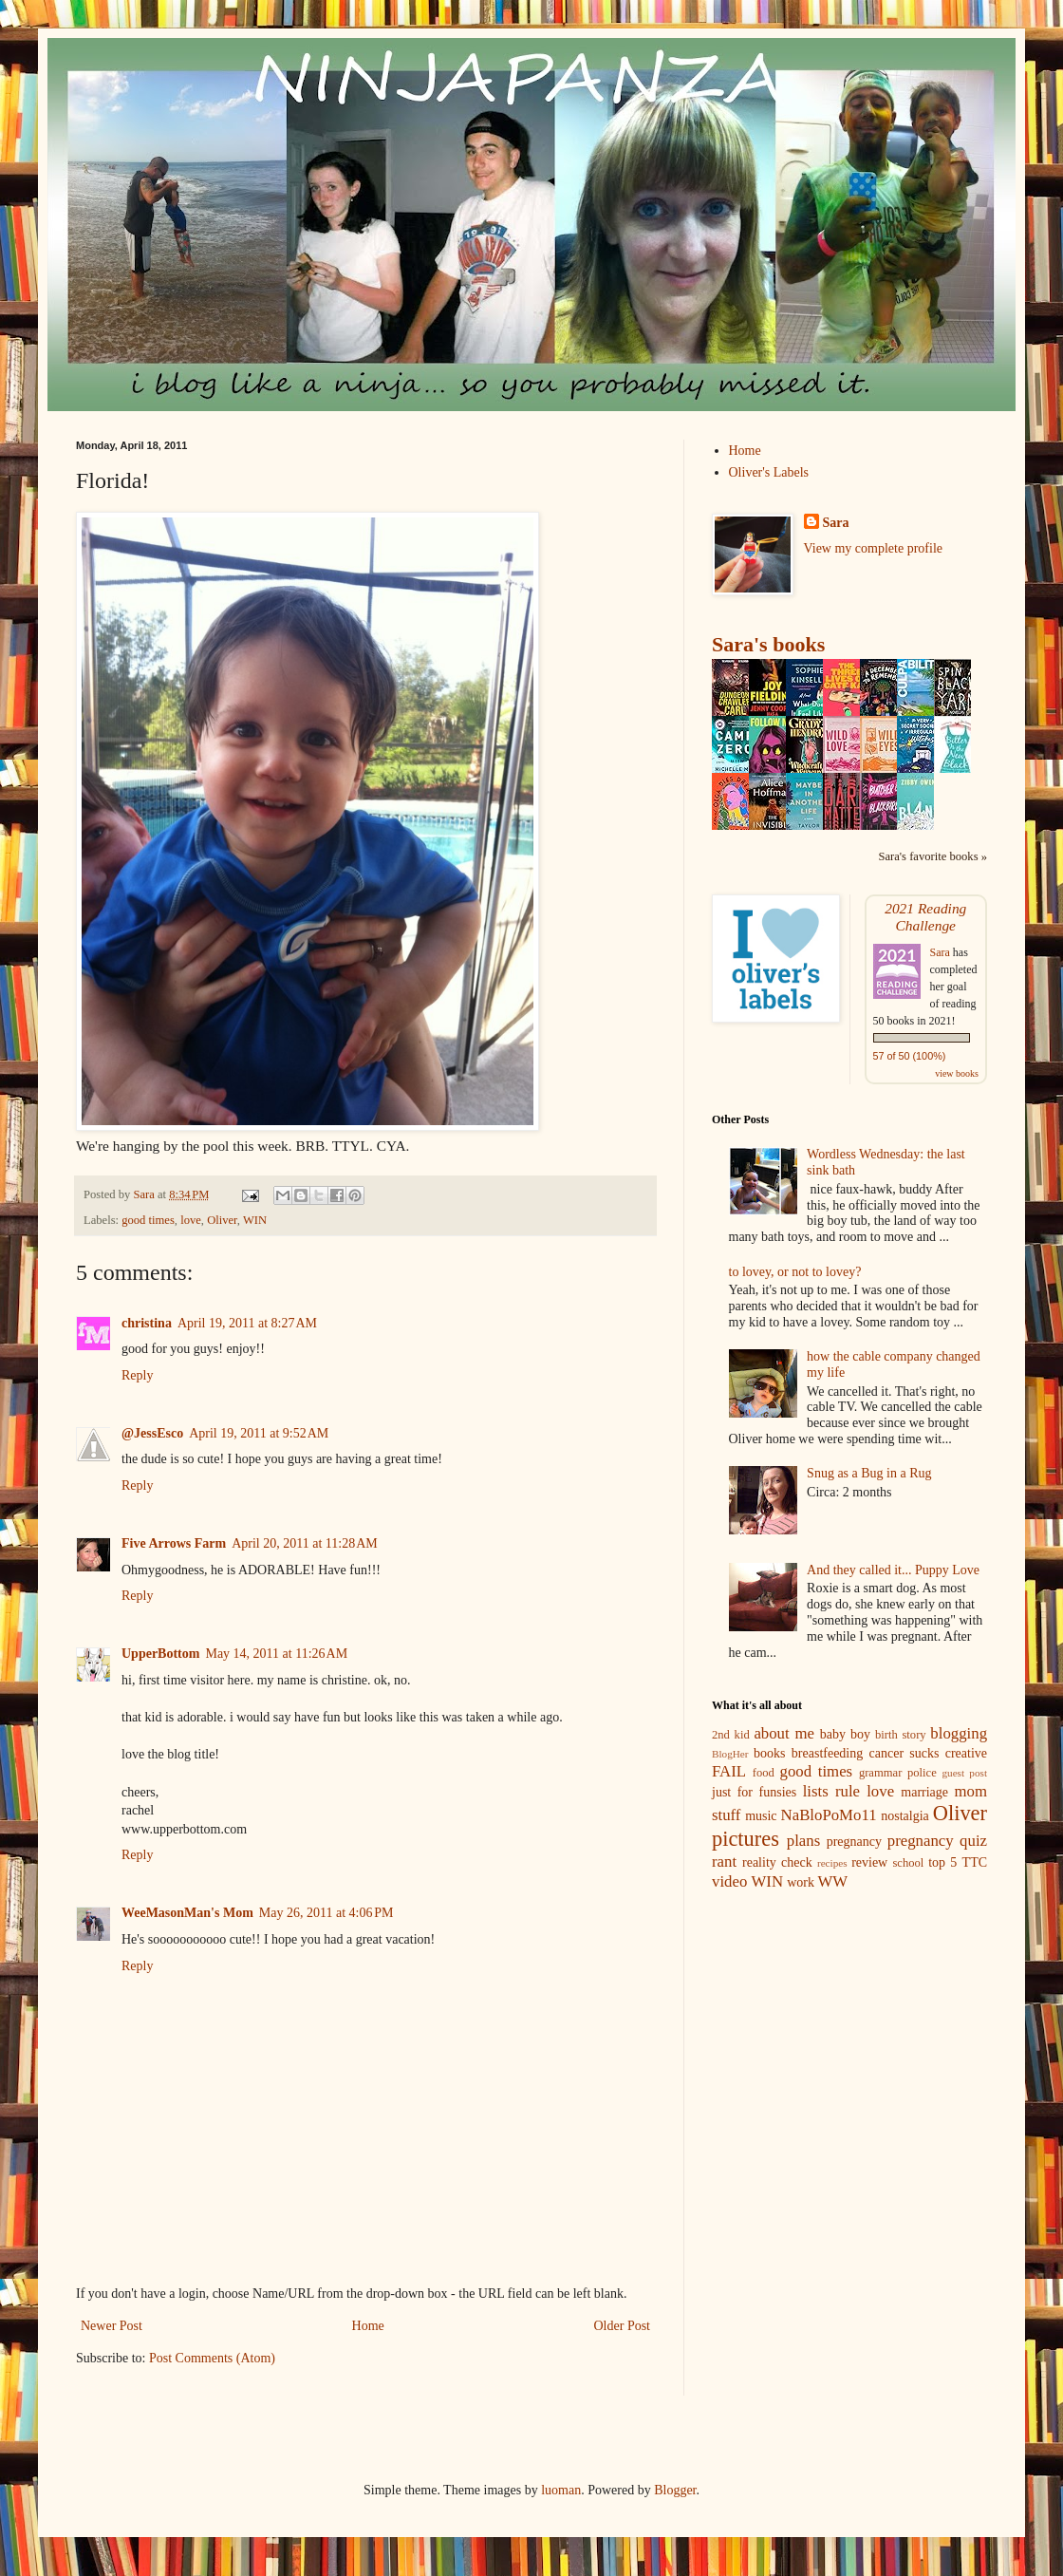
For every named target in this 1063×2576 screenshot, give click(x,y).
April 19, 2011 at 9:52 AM (258, 1433)
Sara (836, 523)
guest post (964, 1772)
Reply (137, 1375)
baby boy (845, 1734)
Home (368, 2326)
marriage (924, 1792)
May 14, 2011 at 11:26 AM (276, 1653)
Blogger (675, 2490)
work (800, 1882)
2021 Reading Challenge (925, 916)
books (769, 1753)
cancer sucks (904, 1753)
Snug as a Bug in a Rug (869, 1473)
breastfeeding (827, 1753)
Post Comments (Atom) (212, 2358)
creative (966, 1753)
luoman (561, 2490)
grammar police (898, 1772)
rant (724, 1861)
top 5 (942, 1862)
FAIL (729, 1771)
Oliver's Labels (769, 472)
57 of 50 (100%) (909, 1056)
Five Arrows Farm (173, 1543)
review (869, 1862)
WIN (255, 1220)
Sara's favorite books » (932, 856)
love (190, 1220)
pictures (745, 1839)
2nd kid (731, 1734)
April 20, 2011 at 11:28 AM (305, 1543)
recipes (832, 1863)
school (907, 1863)
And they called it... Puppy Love (893, 1570)
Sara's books (768, 644)
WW (833, 1881)
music (760, 1816)
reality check (777, 1862)
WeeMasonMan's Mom (187, 1913)
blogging (958, 1733)
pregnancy (854, 1841)
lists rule (831, 1791)
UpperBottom (160, 1653)
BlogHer (730, 1753)
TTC (974, 1862)
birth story (900, 1734)
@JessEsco (152, 1433)
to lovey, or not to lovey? (795, 1272)
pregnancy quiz (937, 1841)
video (729, 1881)
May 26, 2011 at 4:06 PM (326, 1913)
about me (784, 1733)
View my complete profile (873, 548)
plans (803, 1841)
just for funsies (754, 1792)
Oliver (222, 1220)
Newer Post (111, 2326)
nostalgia (905, 1816)
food (763, 1772)
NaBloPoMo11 (829, 1815)
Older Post (622, 2326)
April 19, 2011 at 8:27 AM (247, 1323)
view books (957, 1073)
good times (148, 1220)
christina (146, 1323)
